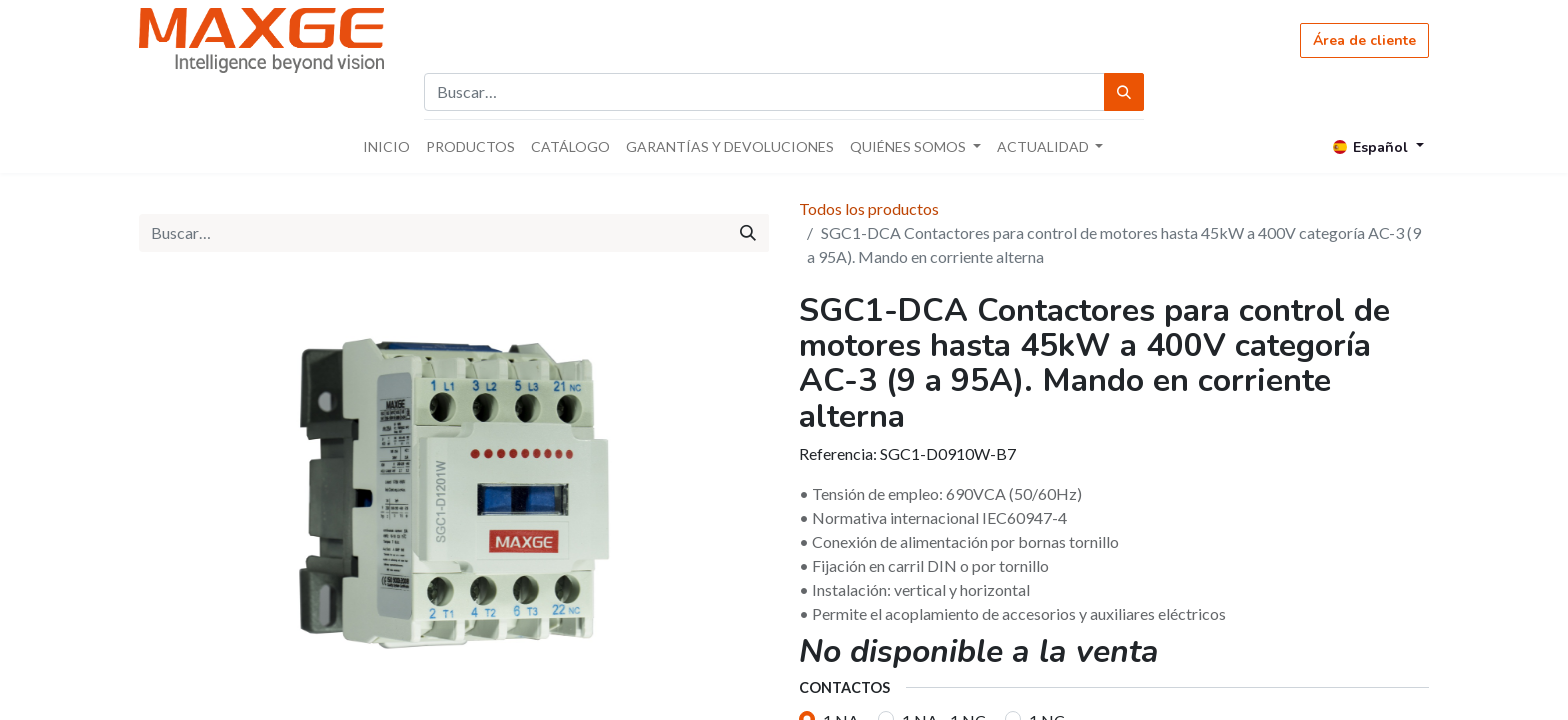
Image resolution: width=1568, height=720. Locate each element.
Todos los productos (869, 208)
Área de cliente (1364, 40)
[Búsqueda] (1124, 92)
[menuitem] (386, 146)
